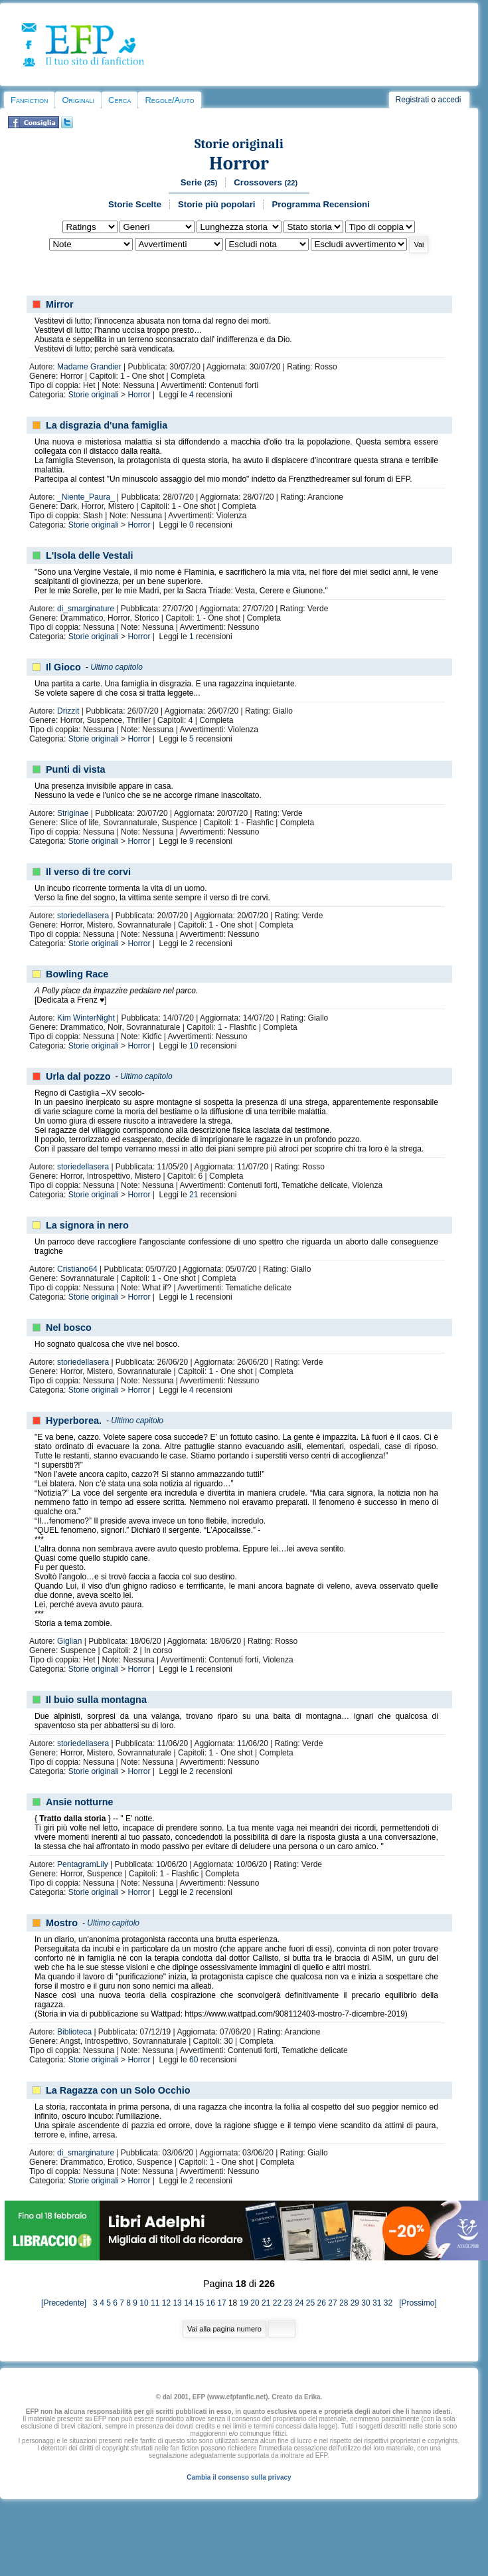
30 (365, 2303)
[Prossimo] (415, 2303)
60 (193, 2059)
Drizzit (68, 711)
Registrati (413, 99)
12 (166, 2303)
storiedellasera (83, 915)
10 (193, 1045)
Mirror (60, 304)
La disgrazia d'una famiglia (106, 425)
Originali (78, 100)
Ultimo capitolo (116, 667)
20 (254, 2303)
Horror (239, 163)
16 (210, 2303)
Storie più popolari (217, 204)
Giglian (69, 1641)
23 (288, 2303)
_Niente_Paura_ (86, 497)
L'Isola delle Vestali (89, 555)
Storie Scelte (134, 204)
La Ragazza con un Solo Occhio (118, 2090)
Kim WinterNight (86, 1018)
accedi (449, 99)
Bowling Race (77, 974)
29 (355, 2303)
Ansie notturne (80, 1802)
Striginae (72, 813)
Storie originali (239, 143)
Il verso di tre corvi (88, 871)
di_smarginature (85, 608)
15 (199, 2303)
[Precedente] (67, 2303)
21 (193, 1194)
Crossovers (265, 182)
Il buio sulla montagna (96, 1699)
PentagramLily (82, 1864)
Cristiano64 (77, 1269)
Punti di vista (76, 769)
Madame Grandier (89, 366)
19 (244, 2303)
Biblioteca (74, 2031)
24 (299, 2303)
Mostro (62, 1923)
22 (277, 2303)
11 (155, 2303)
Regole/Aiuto (169, 100)
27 (332, 2303)
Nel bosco (69, 1327)
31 (376, 2303)
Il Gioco (63, 667)
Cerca (119, 100)
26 (321, 2303)
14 (188, 2303)
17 (221, 2303)
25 (310, 2303)
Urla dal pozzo (78, 1076)
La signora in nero (87, 1225)
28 (343, 2303)
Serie (199, 182)
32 (388, 2303)
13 (177, 2303)
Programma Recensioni (320, 204)
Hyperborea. (74, 1420)
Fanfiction (29, 100)
